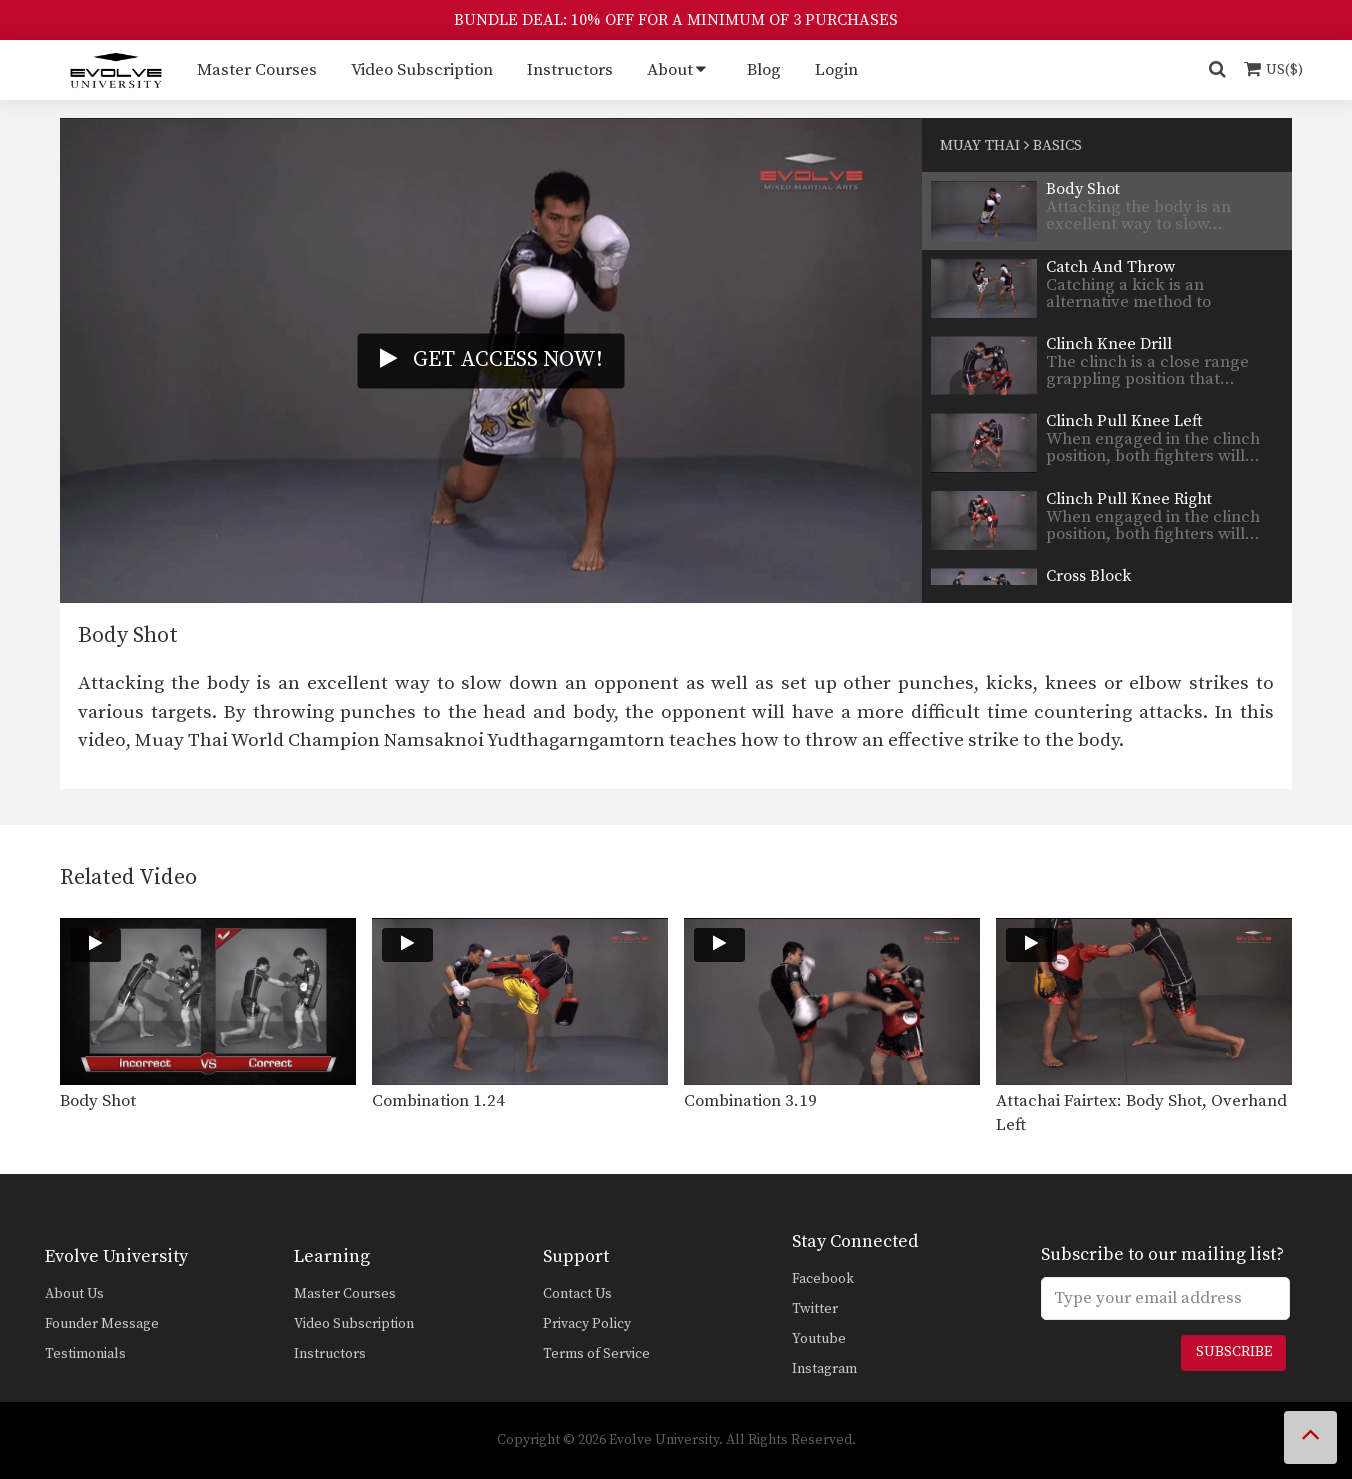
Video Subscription (422, 70)
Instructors (570, 70)
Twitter (815, 1309)
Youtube (819, 1339)
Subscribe (1234, 1352)
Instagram (824, 1369)
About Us (74, 1294)
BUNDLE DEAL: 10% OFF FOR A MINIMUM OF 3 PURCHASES (676, 20)
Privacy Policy (587, 1324)
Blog (764, 70)
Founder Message (102, 1324)
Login (836, 70)
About (670, 70)
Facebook (823, 1279)
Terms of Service (596, 1354)
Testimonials (85, 1354)
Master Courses (257, 70)
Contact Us (577, 1294)
